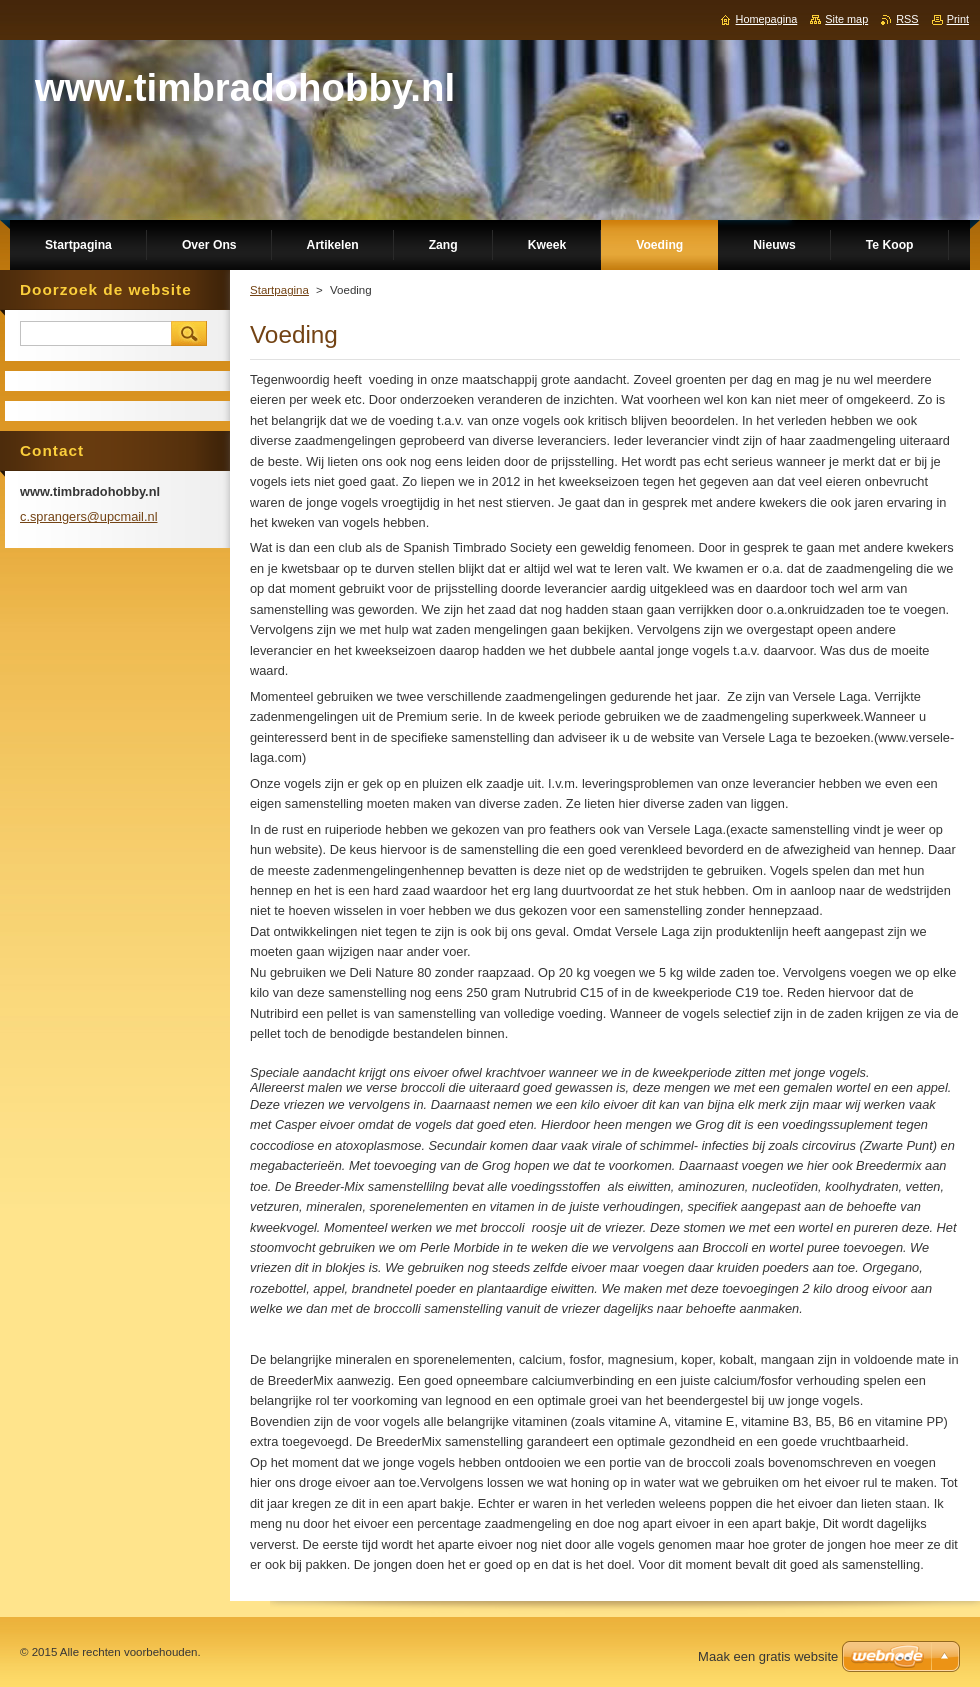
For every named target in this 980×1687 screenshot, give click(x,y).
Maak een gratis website (768, 1656)
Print (958, 19)
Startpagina (279, 290)
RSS (907, 19)
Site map (846, 19)
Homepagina (767, 19)
